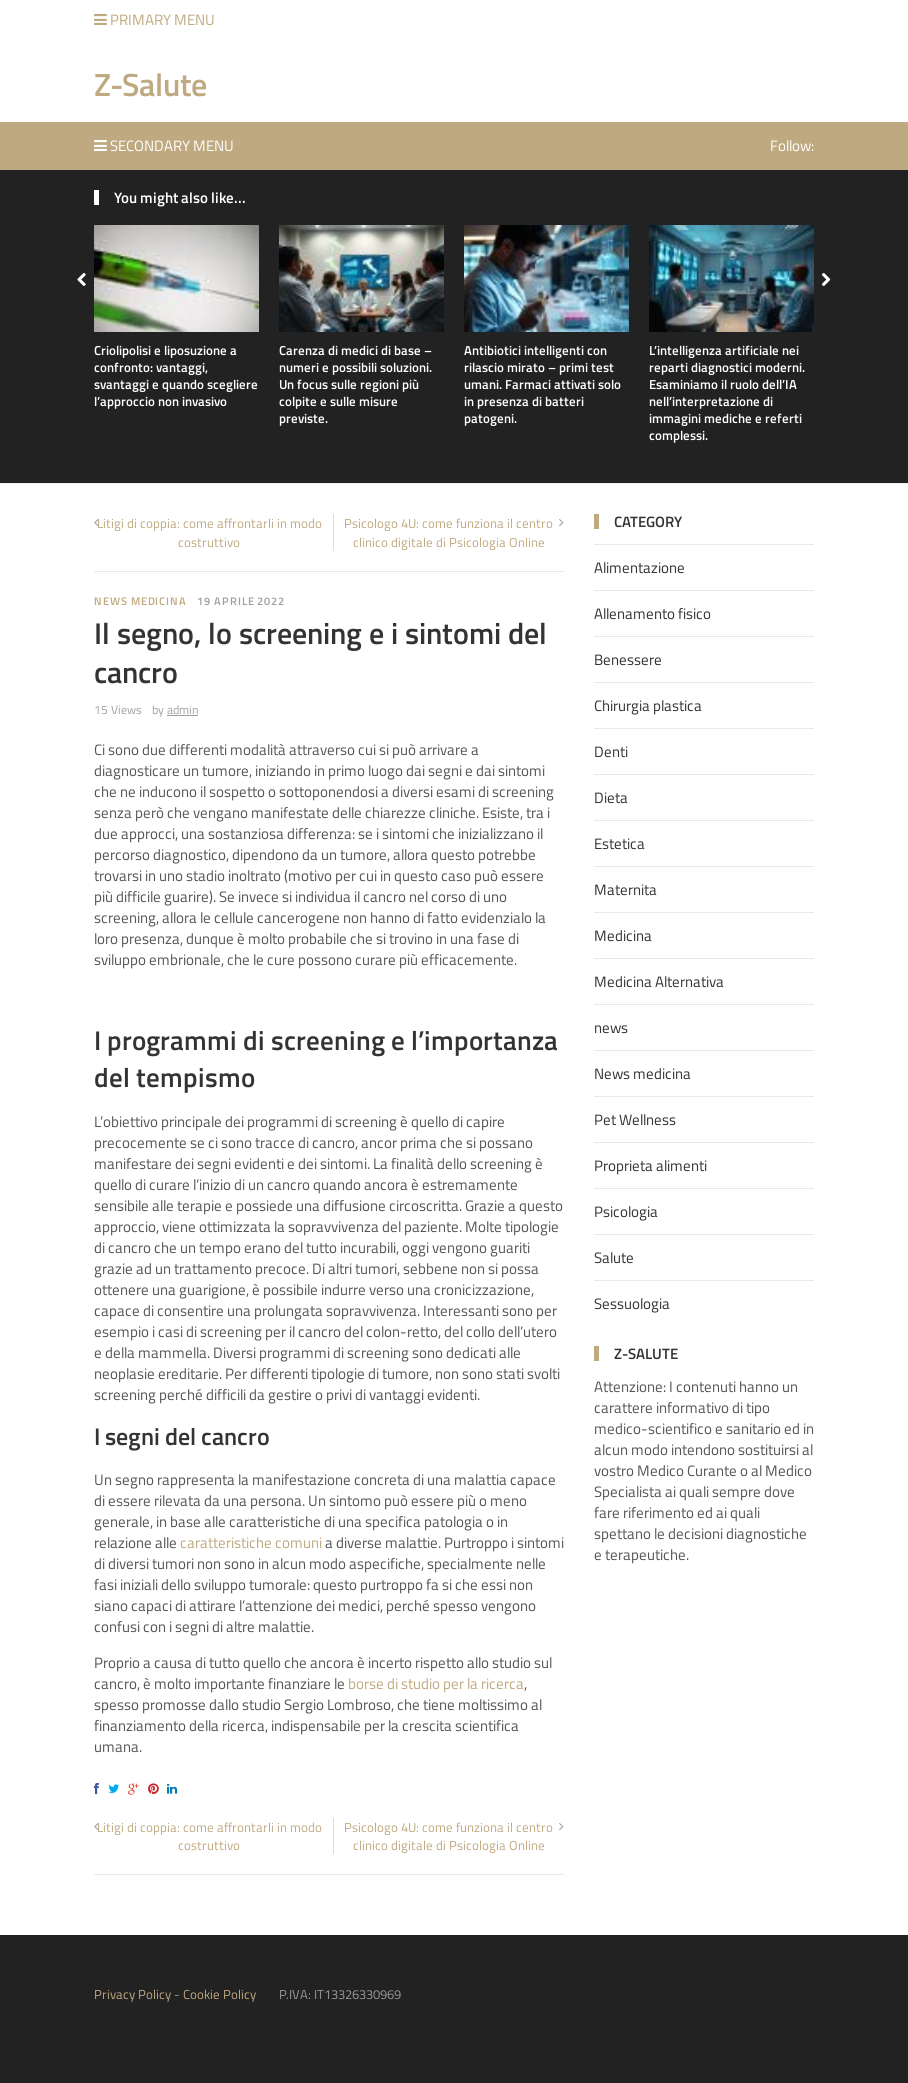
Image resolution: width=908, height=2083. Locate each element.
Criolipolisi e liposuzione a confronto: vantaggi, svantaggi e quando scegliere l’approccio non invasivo (176, 375)
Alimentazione (639, 567)
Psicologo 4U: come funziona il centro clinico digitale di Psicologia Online (448, 532)
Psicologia (626, 1211)
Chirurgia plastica (648, 705)
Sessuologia (632, 1303)
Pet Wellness (635, 1119)
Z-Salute (150, 84)
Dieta (611, 797)
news (611, 1027)
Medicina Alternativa (659, 981)
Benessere (628, 659)
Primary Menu (154, 19)
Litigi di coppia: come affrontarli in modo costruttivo (209, 532)
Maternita (625, 889)
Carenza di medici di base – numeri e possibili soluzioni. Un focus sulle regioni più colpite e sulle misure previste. (355, 384)
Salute (614, 1257)
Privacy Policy (132, 1994)
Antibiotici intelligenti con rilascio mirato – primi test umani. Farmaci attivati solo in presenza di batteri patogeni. (542, 384)
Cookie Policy (219, 1994)
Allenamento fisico (652, 613)
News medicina (140, 601)
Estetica (619, 843)
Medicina (623, 935)
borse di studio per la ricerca (436, 1683)
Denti (611, 751)
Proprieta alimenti (650, 1165)
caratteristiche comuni (251, 1542)
